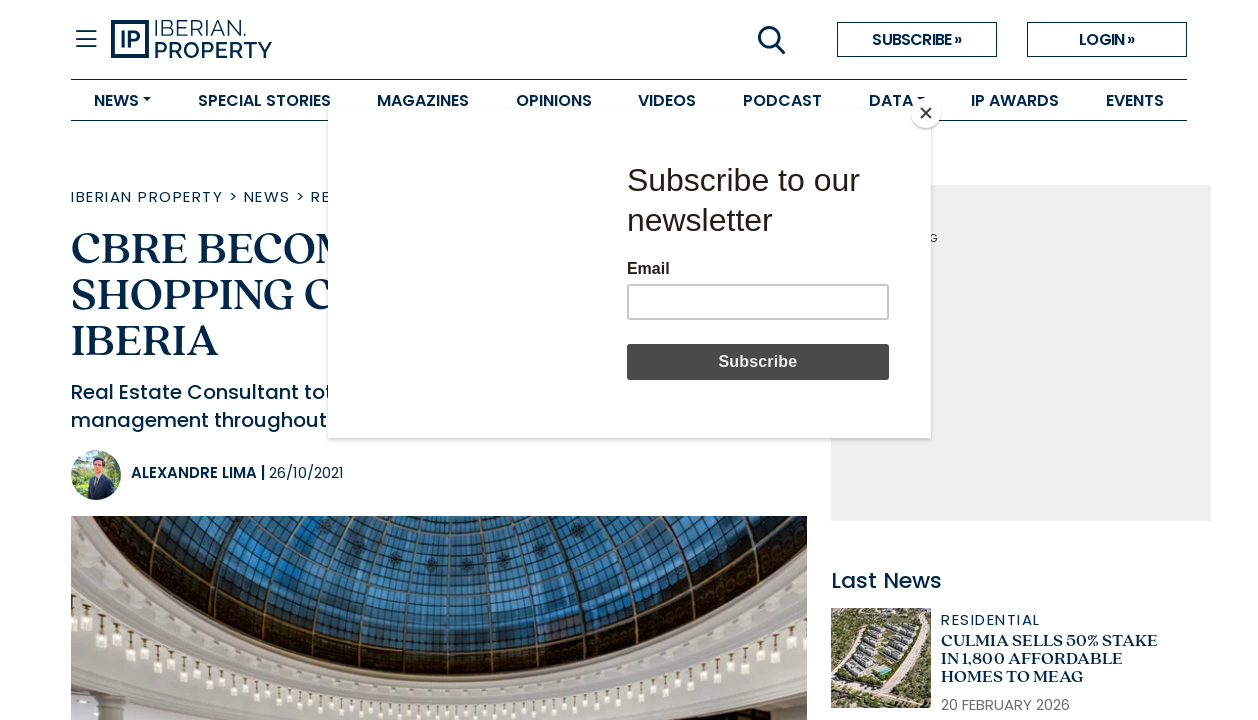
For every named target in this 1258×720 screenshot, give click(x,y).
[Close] (926, 113)
